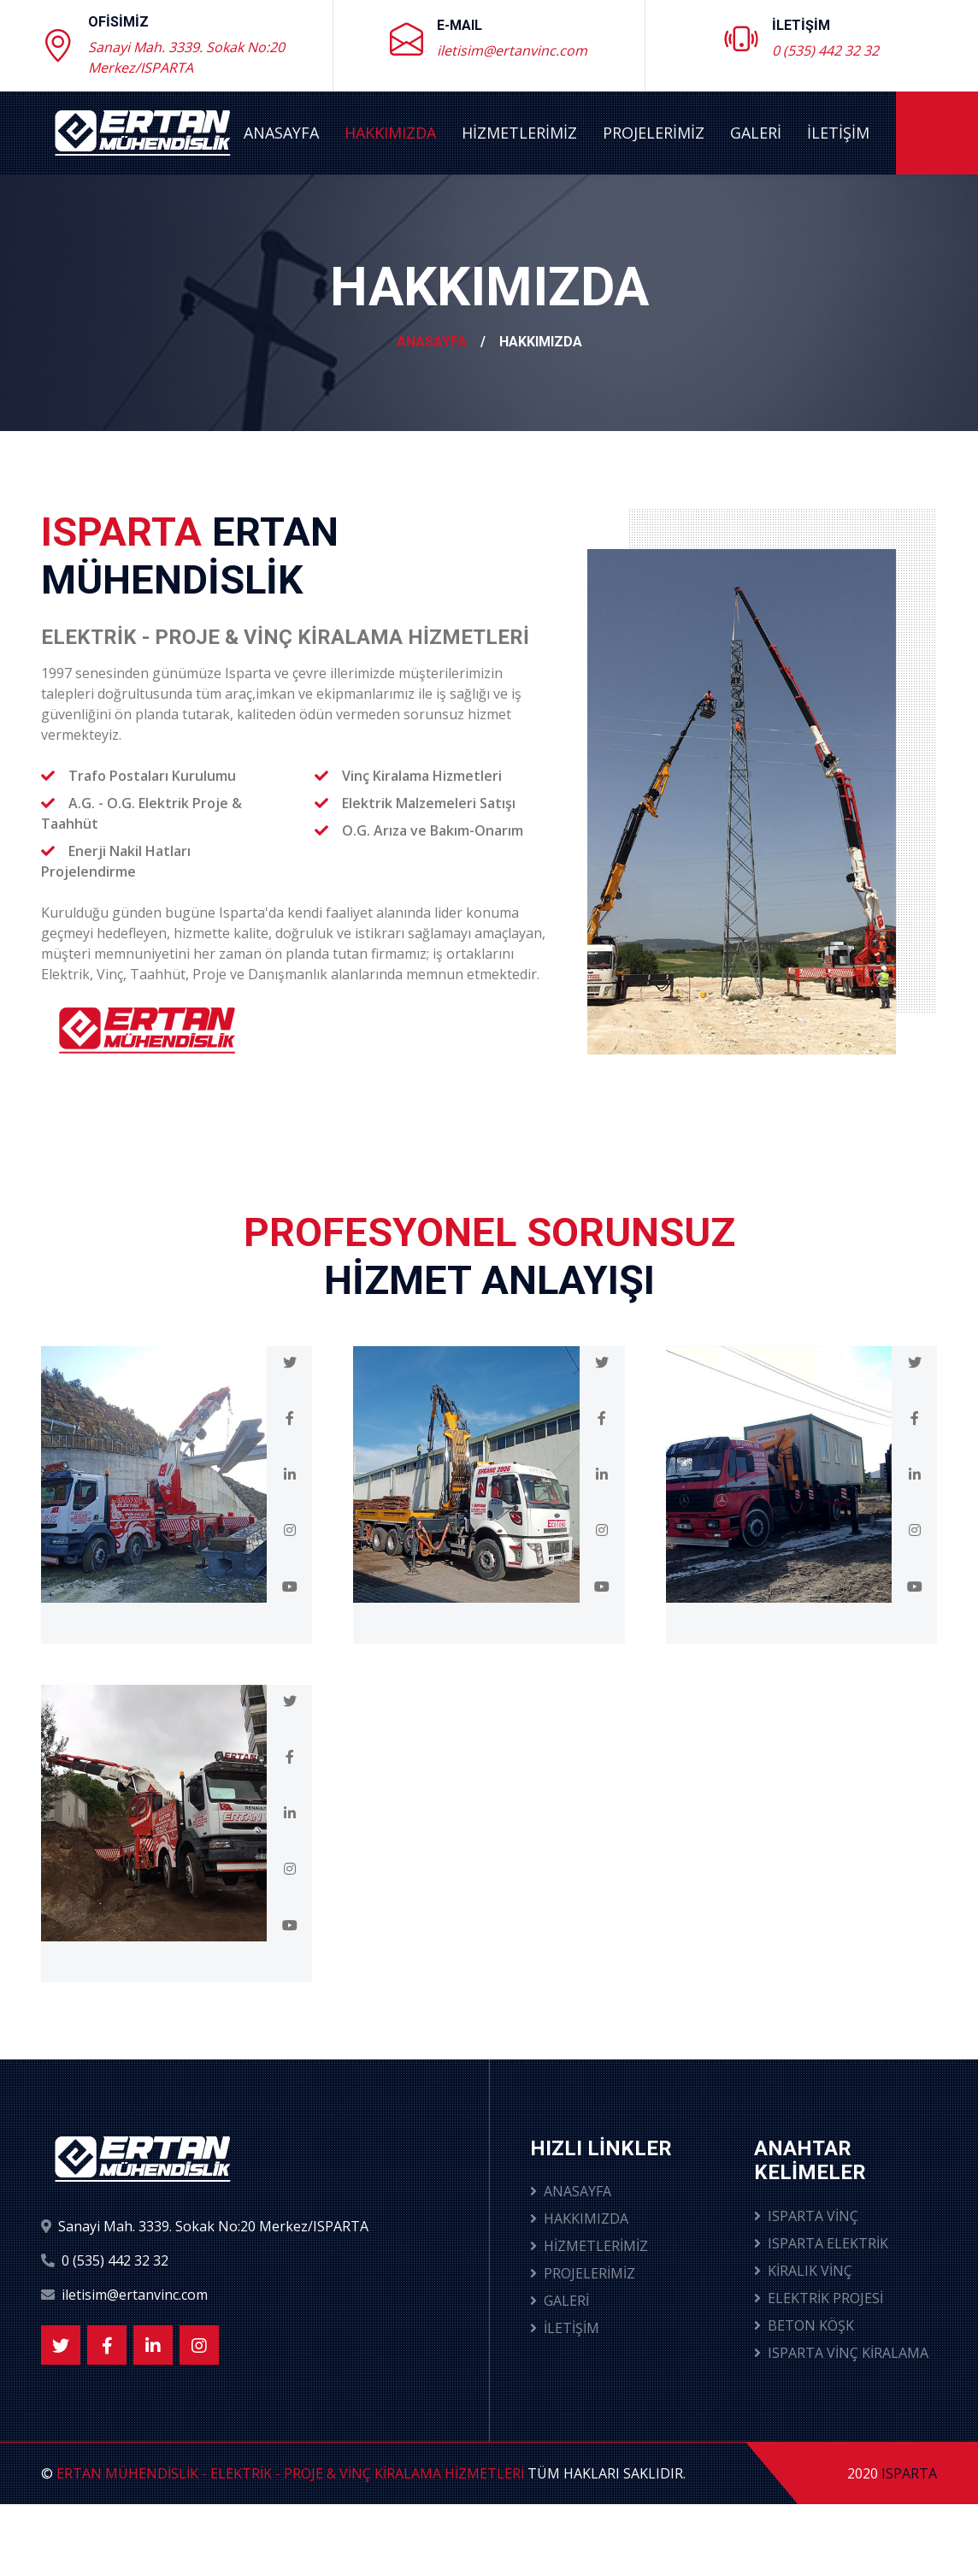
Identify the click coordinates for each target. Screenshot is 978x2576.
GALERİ (755, 132)
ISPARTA (909, 2473)
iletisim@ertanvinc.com (512, 50)
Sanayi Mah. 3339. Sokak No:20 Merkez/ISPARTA (186, 57)
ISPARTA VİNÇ (806, 2216)
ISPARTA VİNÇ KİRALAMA (841, 2352)
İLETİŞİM (838, 132)
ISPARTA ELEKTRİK (821, 2243)
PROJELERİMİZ (653, 132)
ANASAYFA (281, 132)
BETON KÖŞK (804, 2325)
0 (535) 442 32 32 (825, 50)
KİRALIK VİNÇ (803, 2270)
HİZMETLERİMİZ (519, 132)
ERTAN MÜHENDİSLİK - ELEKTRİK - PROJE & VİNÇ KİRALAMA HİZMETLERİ (290, 2473)
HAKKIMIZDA (390, 132)
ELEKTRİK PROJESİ (818, 2298)
